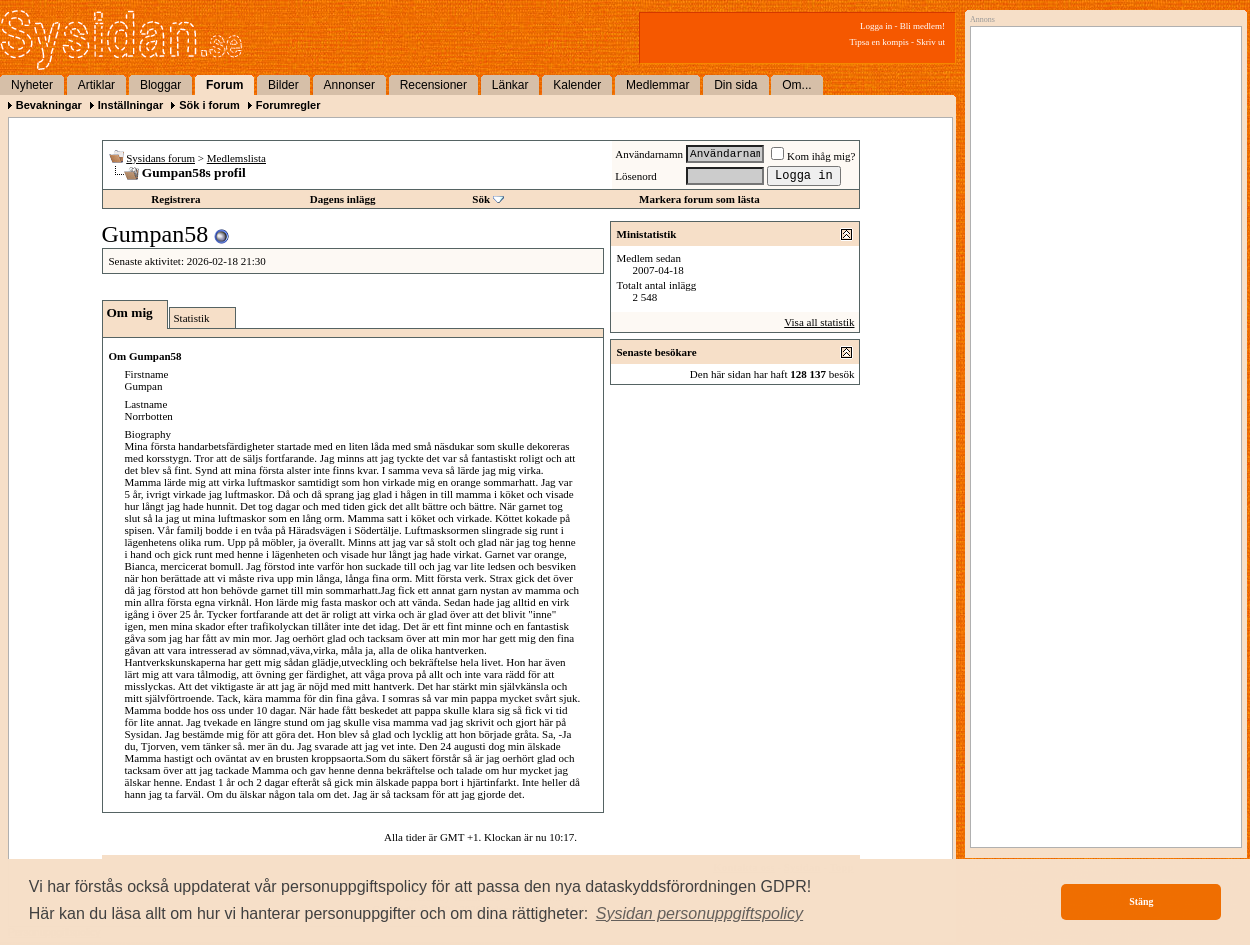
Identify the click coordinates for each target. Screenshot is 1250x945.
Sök (481, 199)
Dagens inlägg (343, 199)
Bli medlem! (922, 26)
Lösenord (636, 176)
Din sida (735, 85)
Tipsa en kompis (879, 42)
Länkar (510, 85)
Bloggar (160, 85)
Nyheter (32, 85)
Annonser (349, 85)
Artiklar (96, 85)
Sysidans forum (160, 158)
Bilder (283, 85)
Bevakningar (49, 105)
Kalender (577, 85)
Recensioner (433, 85)
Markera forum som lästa (699, 199)
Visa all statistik (819, 322)
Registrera (175, 199)
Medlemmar (657, 85)
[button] (700, 914)
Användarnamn (649, 154)
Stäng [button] (1141, 901)
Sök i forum (209, 105)
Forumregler (288, 105)
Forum (224, 85)
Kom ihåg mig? (813, 156)
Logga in (876, 26)
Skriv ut (930, 42)
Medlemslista (236, 158)
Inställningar (130, 105)
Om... (796, 85)
